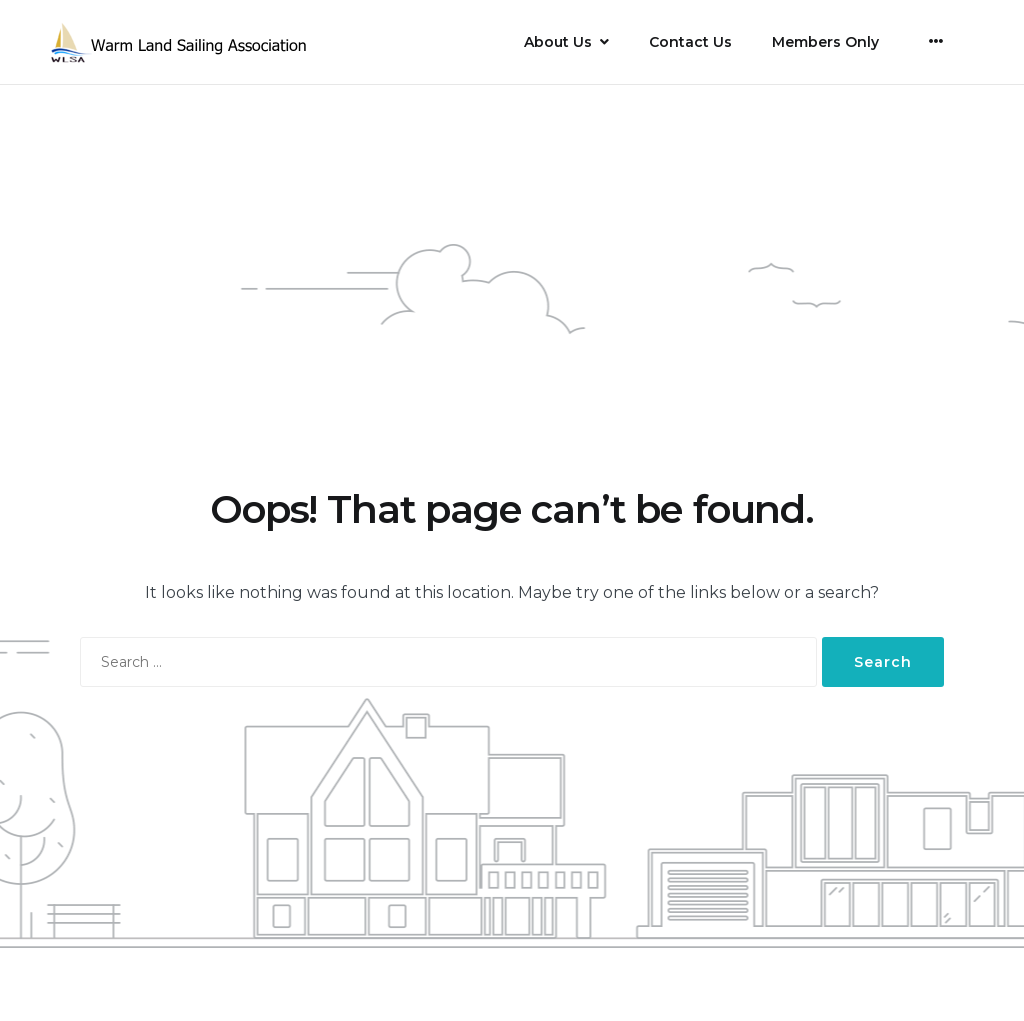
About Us (558, 42)
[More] (936, 41)
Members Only (825, 42)
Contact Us (690, 42)
